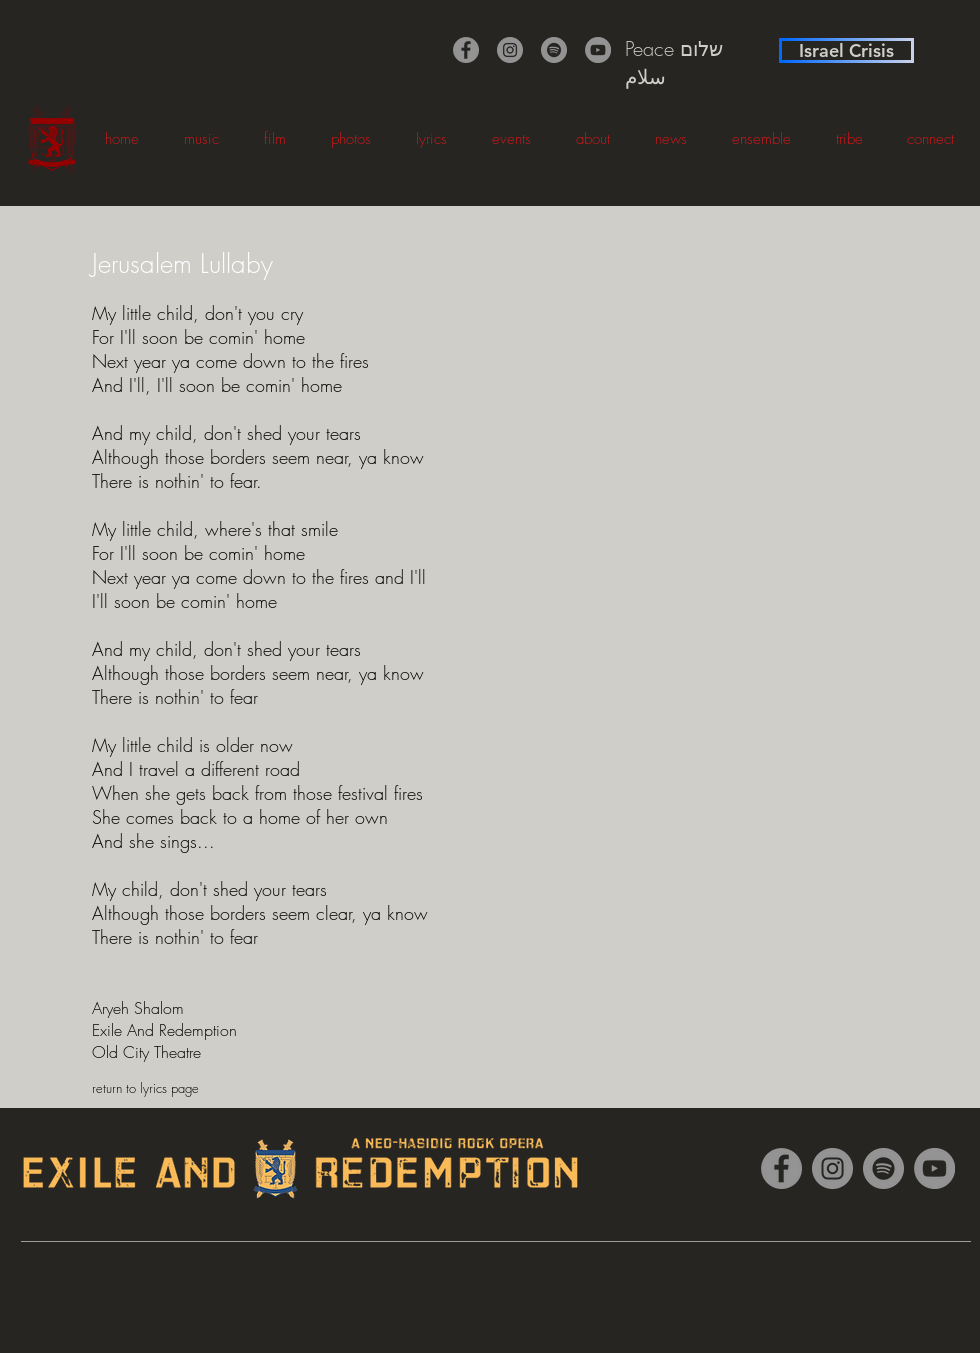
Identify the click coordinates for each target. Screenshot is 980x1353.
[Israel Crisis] (846, 50)
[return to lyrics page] (163, 1088)
